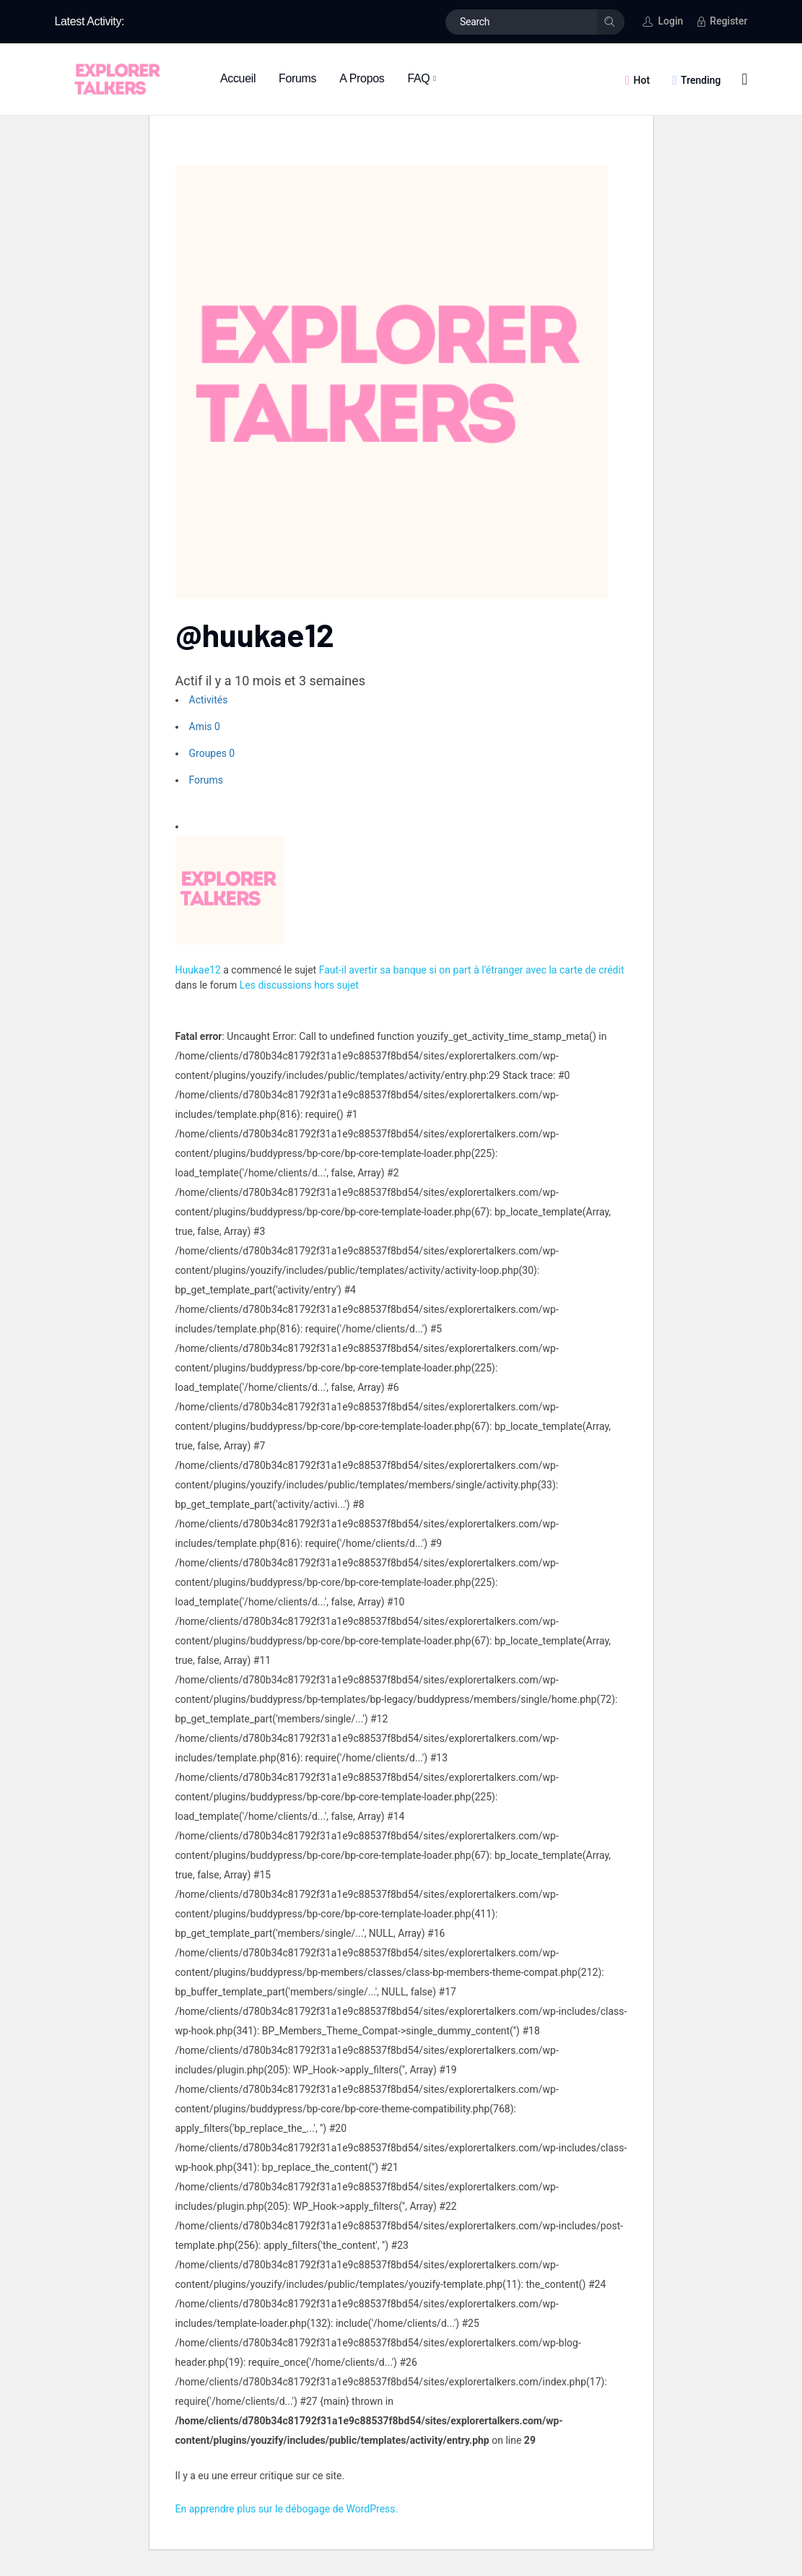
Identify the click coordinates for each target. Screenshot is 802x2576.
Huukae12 (198, 970)
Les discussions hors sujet (299, 985)
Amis (204, 726)
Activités (208, 700)
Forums (206, 780)
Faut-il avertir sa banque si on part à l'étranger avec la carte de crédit (471, 970)
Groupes (212, 753)
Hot (642, 80)
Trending (700, 80)
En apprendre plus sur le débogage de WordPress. (286, 2509)
